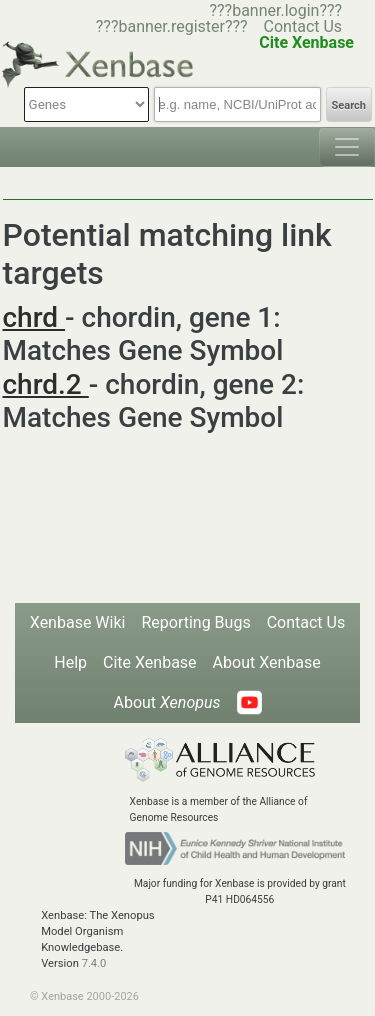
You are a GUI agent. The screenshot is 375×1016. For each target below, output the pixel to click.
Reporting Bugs (195, 622)
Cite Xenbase (150, 662)
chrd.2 (46, 384)
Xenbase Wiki (78, 622)
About (166, 702)
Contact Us (303, 26)
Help (70, 662)
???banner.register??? (172, 26)
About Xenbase (267, 662)
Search (349, 105)
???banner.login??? (275, 10)
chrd (34, 317)
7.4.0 (94, 963)
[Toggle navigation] (347, 147)
